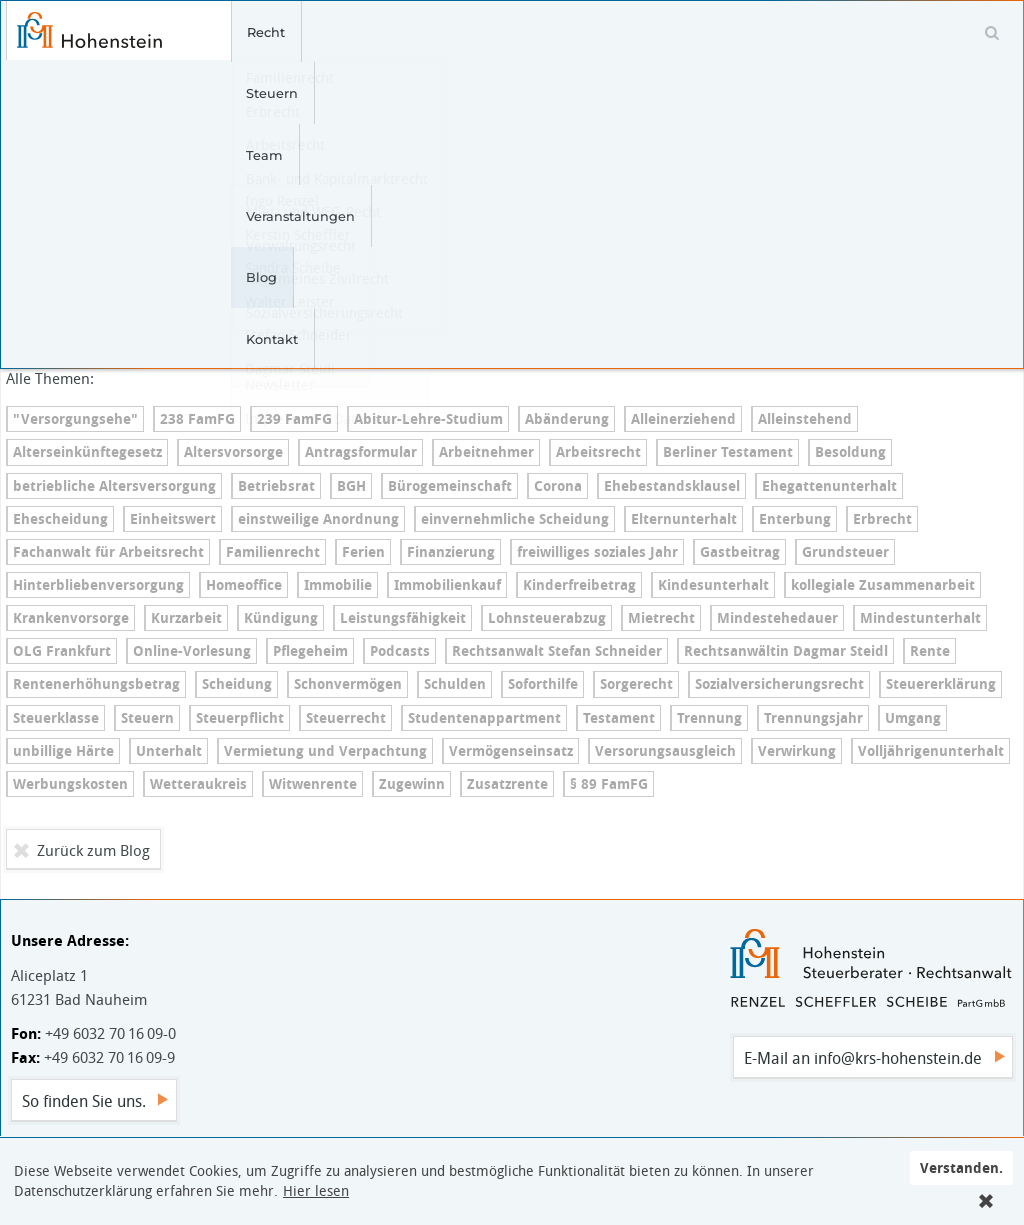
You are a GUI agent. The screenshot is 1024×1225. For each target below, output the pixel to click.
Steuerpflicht (240, 718)
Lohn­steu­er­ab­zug (547, 618)
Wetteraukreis (198, 784)
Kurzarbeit (186, 618)
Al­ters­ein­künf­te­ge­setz (87, 452)
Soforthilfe (543, 684)
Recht (243, 32)
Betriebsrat (276, 486)
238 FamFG (197, 419)
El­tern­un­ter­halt (684, 519)
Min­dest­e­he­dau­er (777, 618)
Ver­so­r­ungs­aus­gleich (665, 751)
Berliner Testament (728, 452)
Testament (619, 718)
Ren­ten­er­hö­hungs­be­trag (96, 684)
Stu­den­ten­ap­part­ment (484, 718)
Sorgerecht (636, 684)
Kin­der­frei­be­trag (579, 585)
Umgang (913, 718)
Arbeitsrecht (598, 452)
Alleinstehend (805, 419)
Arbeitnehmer (486, 452)
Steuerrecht (346, 718)
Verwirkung (797, 751)
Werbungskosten (70, 784)
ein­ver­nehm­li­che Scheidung (515, 519)
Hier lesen (316, 1191)
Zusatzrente (507, 784)
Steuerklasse (56, 718)
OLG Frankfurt (62, 651)
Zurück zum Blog (93, 850)
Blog (599, 32)
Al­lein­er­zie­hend (683, 419)
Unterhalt (169, 751)
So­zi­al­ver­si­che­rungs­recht (779, 684)
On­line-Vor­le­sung (192, 651)
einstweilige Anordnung (318, 519)
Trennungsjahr (813, 718)
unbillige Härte (63, 751)
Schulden (455, 684)
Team (394, 32)
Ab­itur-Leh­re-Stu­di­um (428, 419)
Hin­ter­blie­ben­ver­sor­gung (98, 585)
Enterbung (795, 519)
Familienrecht (273, 552)
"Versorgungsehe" (75, 419)
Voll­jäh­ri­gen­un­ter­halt (931, 751)
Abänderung (567, 419)
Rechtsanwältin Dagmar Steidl (786, 651)
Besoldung (850, 452)
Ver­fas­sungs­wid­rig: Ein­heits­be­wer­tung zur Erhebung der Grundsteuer (207, 193)
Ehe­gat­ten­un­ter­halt (829, 486)
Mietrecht (661, 618)
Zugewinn (412, 784)
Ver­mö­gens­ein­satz (511, 751)
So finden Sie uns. (84, 1101)
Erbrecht (882, 519)
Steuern (319, 32)
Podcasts (400, 651)
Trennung (709, 718)
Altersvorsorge (233, 452)
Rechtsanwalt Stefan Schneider (557, 651)
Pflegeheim (310, 651)
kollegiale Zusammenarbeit (883, 585)
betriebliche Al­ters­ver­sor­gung (114, 486)
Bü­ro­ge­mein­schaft (450, 486)
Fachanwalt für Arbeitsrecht (108, 552)
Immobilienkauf (447, 585)
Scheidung (237, 684)
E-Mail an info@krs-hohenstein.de (863, 1058)
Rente (930, 651)
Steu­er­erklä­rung (941, 684)
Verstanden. (961, 1167)
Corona (558, 486)
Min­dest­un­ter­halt (920, 618)
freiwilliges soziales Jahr (597, 552)
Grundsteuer (845, 552)
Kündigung (281, 618)
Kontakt (672, 32)
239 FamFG (294, 419)
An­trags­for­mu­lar (361, 452)
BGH (351, 486)
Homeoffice (244, 585)
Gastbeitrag (740, 552)
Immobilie (338, 585)
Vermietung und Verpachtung (325, 751)
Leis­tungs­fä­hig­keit (403, 618)
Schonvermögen (348, 684)
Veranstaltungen (498, 32)
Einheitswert (173, 519)
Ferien (363, 552)
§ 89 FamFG (609, 784)
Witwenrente (313, 784)
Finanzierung (451, 552)
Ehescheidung (60, 519)
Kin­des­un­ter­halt (713, 585)
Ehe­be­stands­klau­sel (672, 486)
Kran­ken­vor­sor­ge (71, 618)
